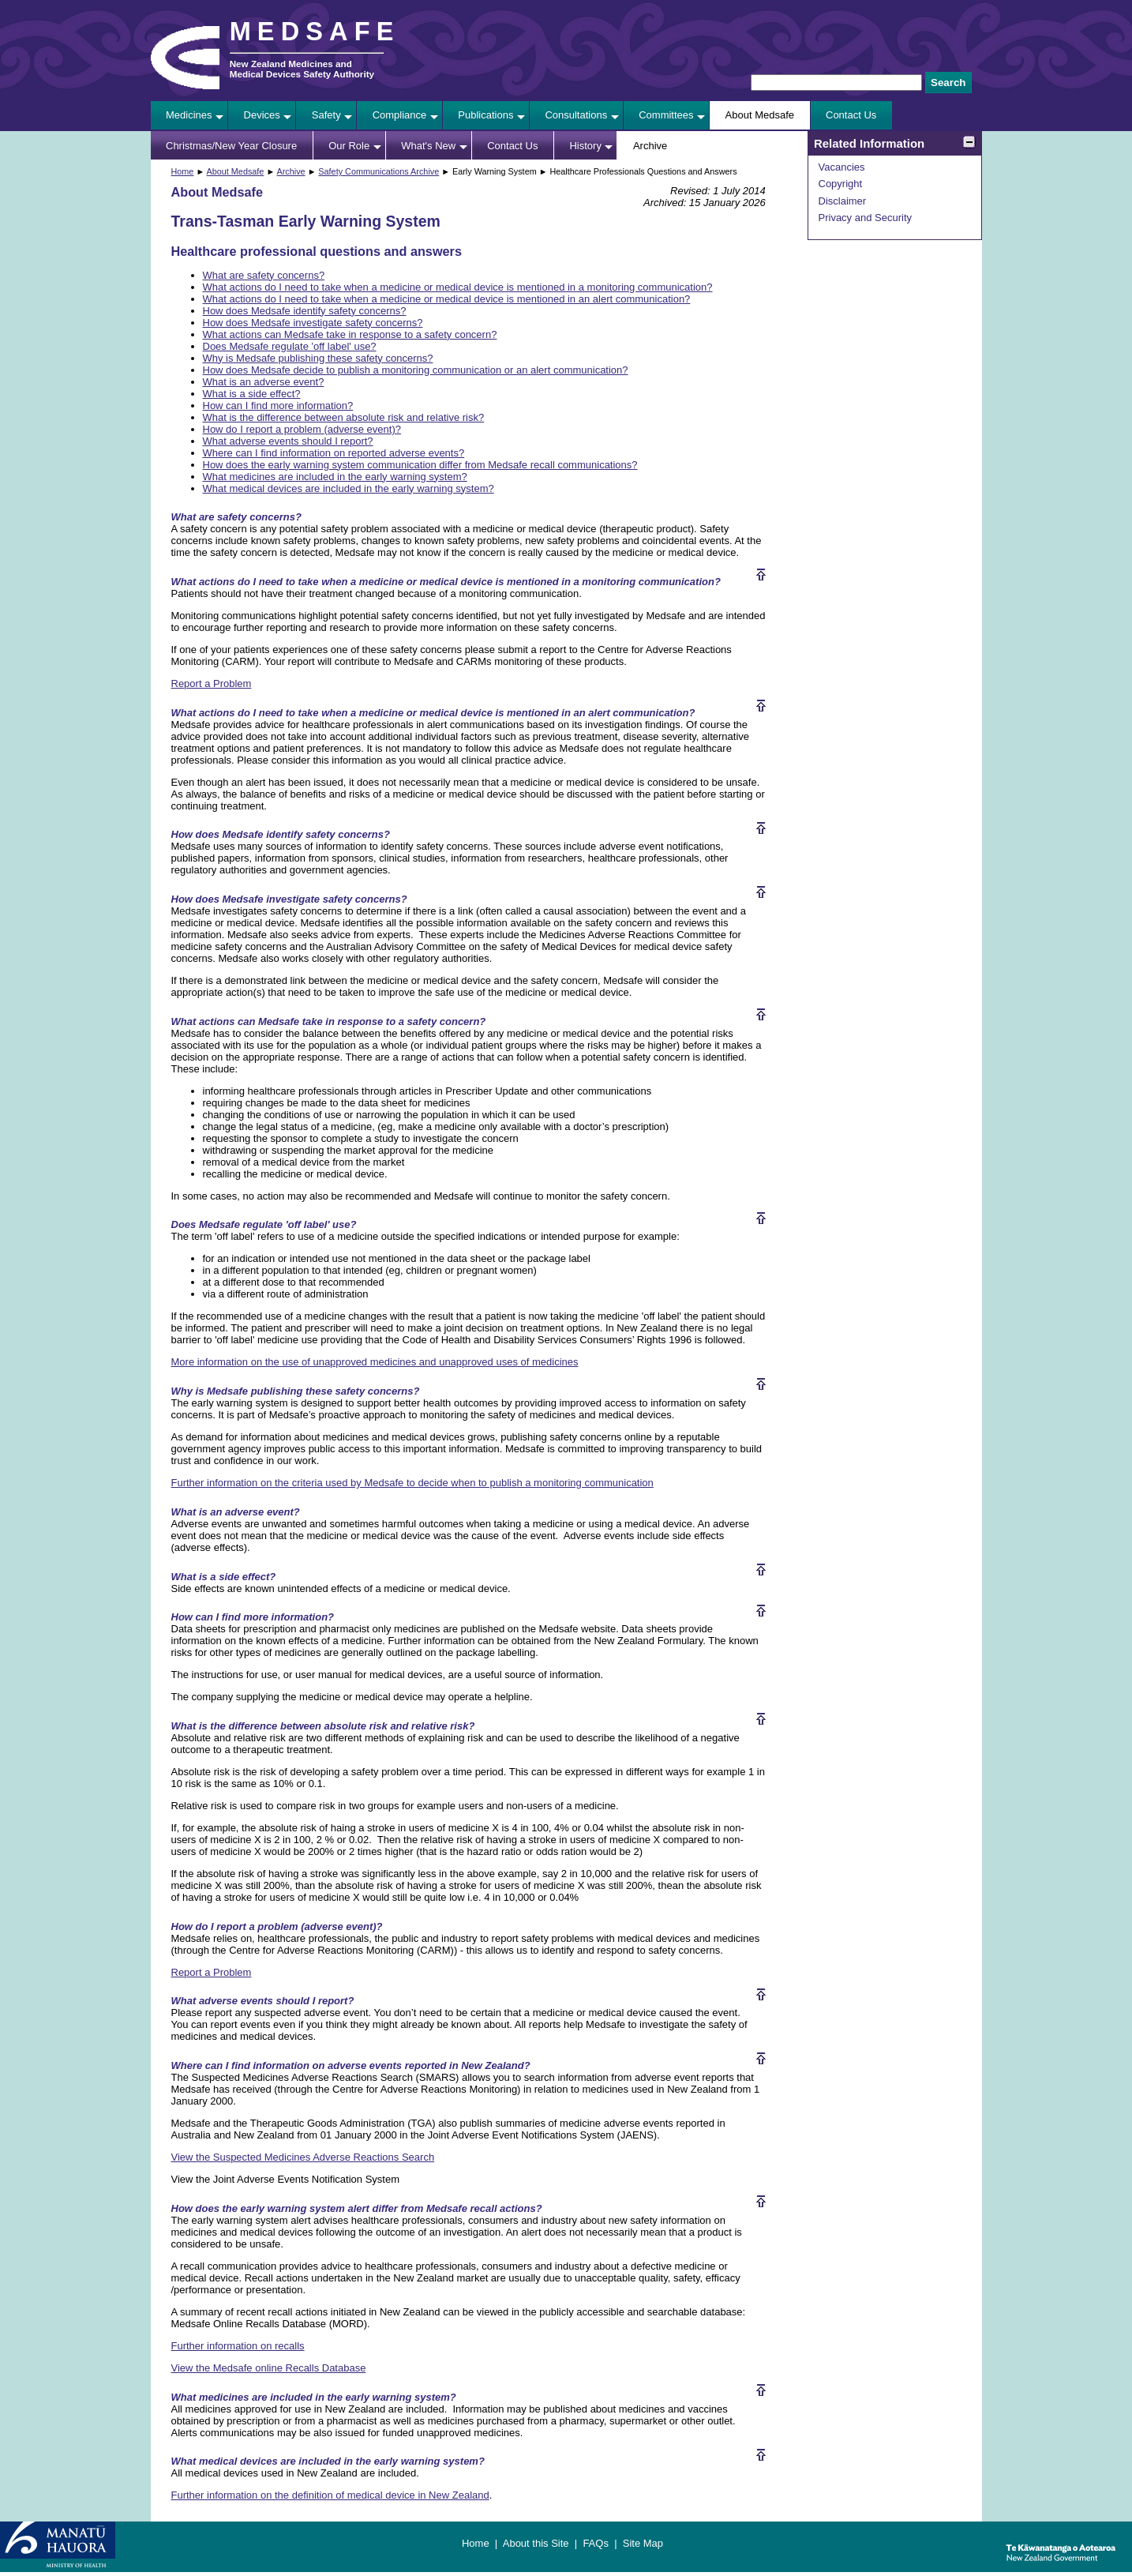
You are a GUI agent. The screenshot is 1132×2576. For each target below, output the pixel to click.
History (585, 146)
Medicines (189, 115)
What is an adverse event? (263, 382)
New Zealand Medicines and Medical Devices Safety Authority (302, 68)
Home (182, 171)
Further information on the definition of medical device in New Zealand (330, 2495)
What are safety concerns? (264, 275)
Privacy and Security (866, 217)
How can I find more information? (278, 405)
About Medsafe (759, 115)
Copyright (841, 184)
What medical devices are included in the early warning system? (348, 488)
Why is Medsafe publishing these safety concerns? (318, 358)
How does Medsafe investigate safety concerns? (313, 323)
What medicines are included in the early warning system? (335, 477)
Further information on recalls (238, 2346)
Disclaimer (843, 201)
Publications (485, 115)
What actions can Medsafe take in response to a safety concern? (350, 334)
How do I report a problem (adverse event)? (302, 429)
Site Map (643, 2543)
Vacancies (842, 167)
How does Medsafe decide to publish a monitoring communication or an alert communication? (415, 370)
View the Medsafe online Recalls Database (268, 2368)
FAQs (596, 2543)
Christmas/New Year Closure (231, 146)
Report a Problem (211, 683)
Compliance (400, 115)
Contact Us (851, 115)
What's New (428, 146)
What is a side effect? (252, 394)
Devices (262, 115)
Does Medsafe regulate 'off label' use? (290, 346)
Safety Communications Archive (378, 171)
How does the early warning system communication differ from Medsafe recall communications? (420, 465)
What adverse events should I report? (288, 441)
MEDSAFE (315, 31)
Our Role (348, 146)
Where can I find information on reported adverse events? (334, 453)
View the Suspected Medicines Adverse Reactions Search (303, 2157)
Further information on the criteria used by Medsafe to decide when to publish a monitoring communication (412, 1483)
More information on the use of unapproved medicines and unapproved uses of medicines (375, 1362)
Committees (666, 115)
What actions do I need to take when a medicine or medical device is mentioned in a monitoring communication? (458, 287)
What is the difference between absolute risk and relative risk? (344, 417)
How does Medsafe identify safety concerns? (305, 311)
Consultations (576, 115)
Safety (326, 115)
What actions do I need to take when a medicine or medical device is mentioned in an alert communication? (447, 299)
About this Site (536, 2543)
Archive (650, 146)
